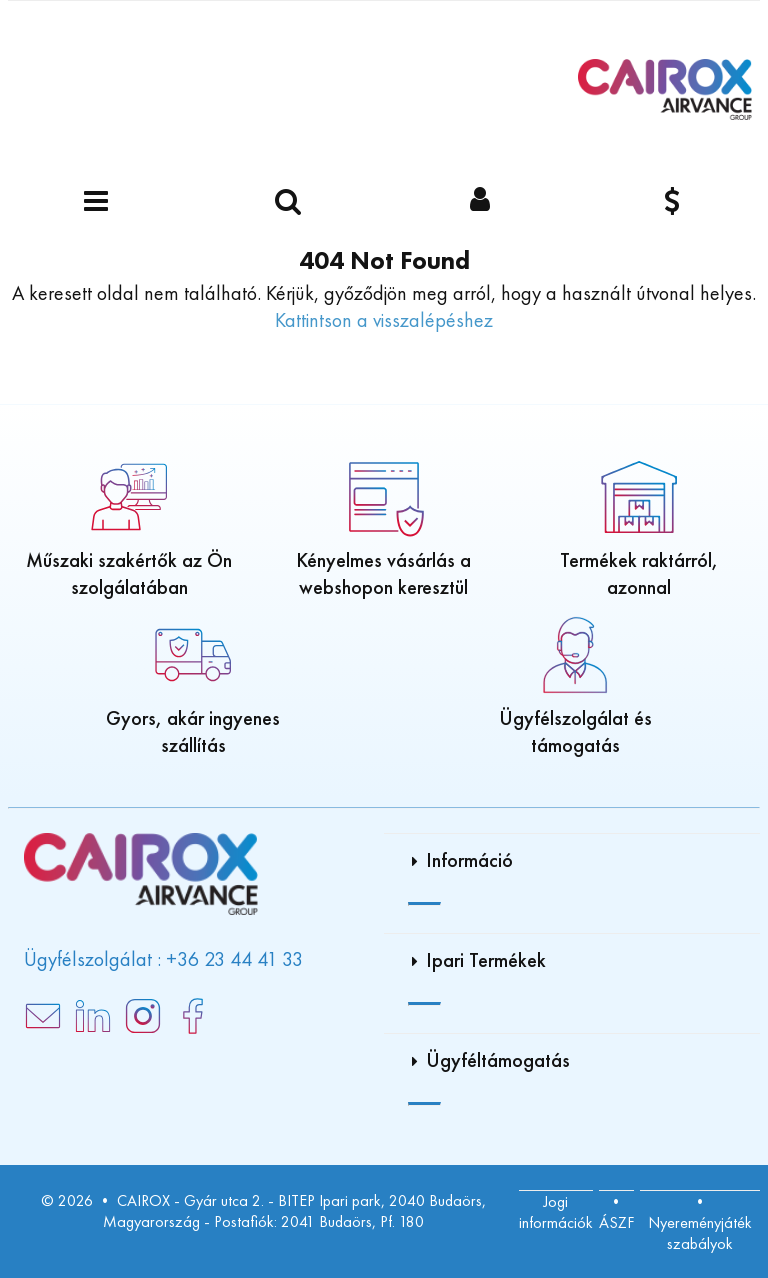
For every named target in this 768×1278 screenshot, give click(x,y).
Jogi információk (556, 1212)
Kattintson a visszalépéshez (384, 320)
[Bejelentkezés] (480, 202)
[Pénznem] (672, 202)
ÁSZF (616, 1222)
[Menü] (96, 202)
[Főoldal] (665, 89)
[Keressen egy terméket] (288, 202)
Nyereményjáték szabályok (700, 1233)
